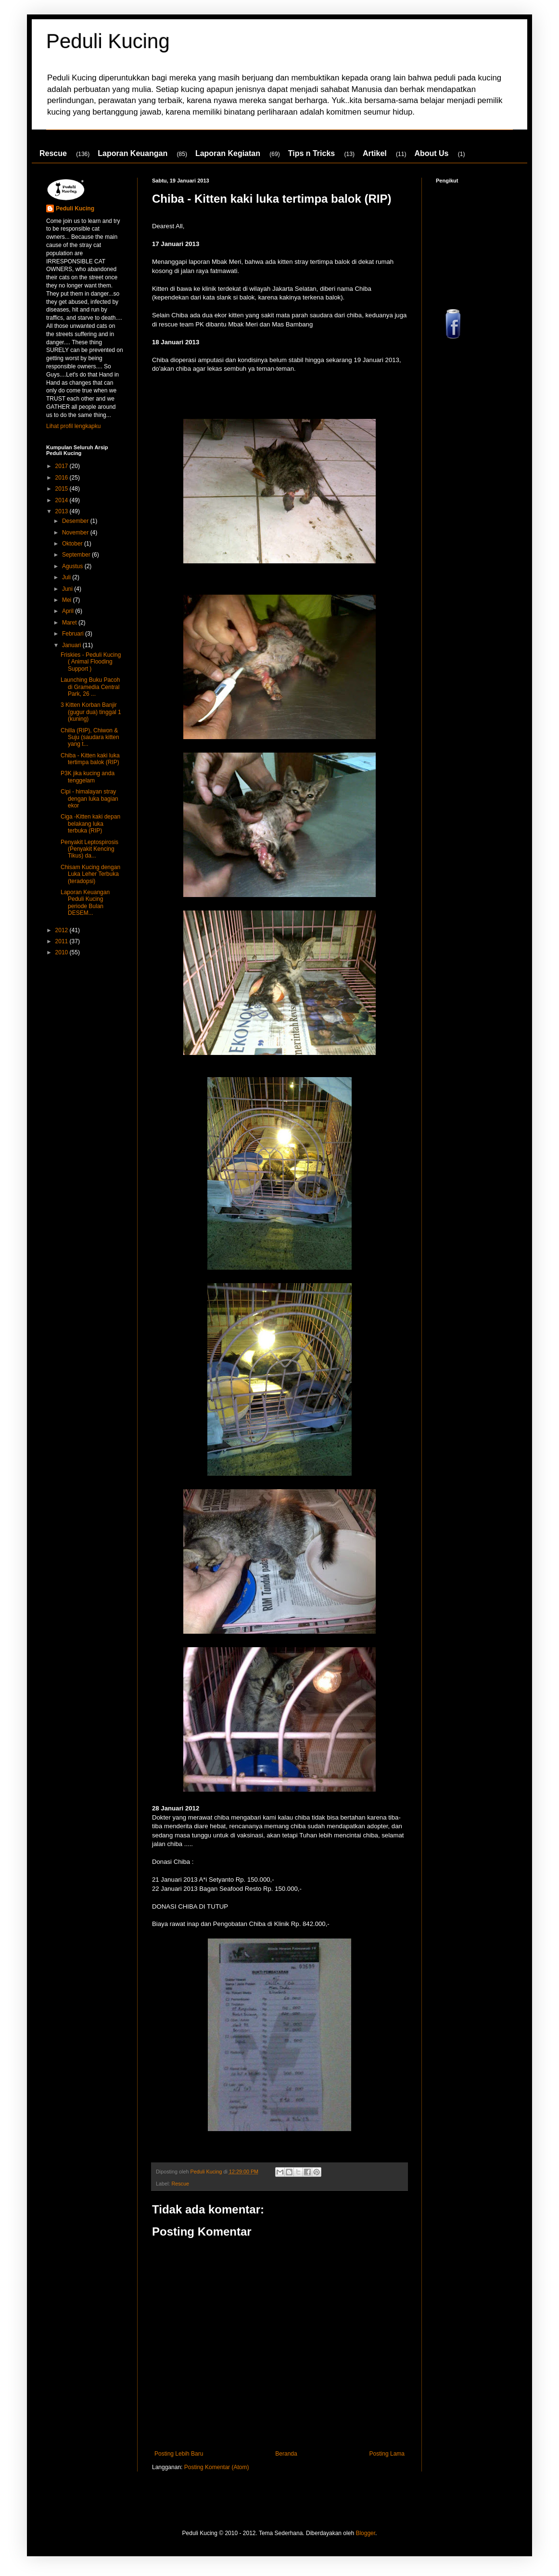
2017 (62, 466)
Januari (72, 645)
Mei (67, 600)
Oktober (73, 543)
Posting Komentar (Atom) (216, 2467)
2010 (62, 952)
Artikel (375, 153)
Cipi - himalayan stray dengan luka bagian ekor (89, 798)
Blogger (365, 2533)
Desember (76, 521)
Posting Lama (387, 2453)
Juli (67, 577)
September (77, 554)
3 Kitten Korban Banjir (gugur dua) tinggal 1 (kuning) (91, 712)
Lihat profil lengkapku (73, 426)
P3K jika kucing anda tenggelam (87, 776)
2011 (62, 941)
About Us (431, 153)
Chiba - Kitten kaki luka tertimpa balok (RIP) (90, 759)
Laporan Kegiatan (227, 153)
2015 (62, 488)
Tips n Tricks (311, 153)
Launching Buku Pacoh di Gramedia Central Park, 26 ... (90, 687)
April (68, 611)
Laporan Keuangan (132, 153)
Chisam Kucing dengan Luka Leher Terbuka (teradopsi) (90, 874)
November (76, 532)
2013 (62, 511)
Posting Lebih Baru (178, 2453)
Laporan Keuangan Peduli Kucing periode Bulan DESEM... (85, 902)
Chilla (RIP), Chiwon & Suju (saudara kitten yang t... (90, 737)
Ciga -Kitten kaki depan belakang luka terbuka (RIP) (90, 823)
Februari (73, 633)
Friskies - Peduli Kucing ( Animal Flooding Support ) (91, 661)
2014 (62, 500)
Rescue (53, 153)
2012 (62, 930)
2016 (62, 477)
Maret (70, 622)
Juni (68, 588)
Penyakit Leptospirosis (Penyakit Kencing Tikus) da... (89, 849)
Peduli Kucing (108, 41)
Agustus (73, 566)
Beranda (286, 2453)
